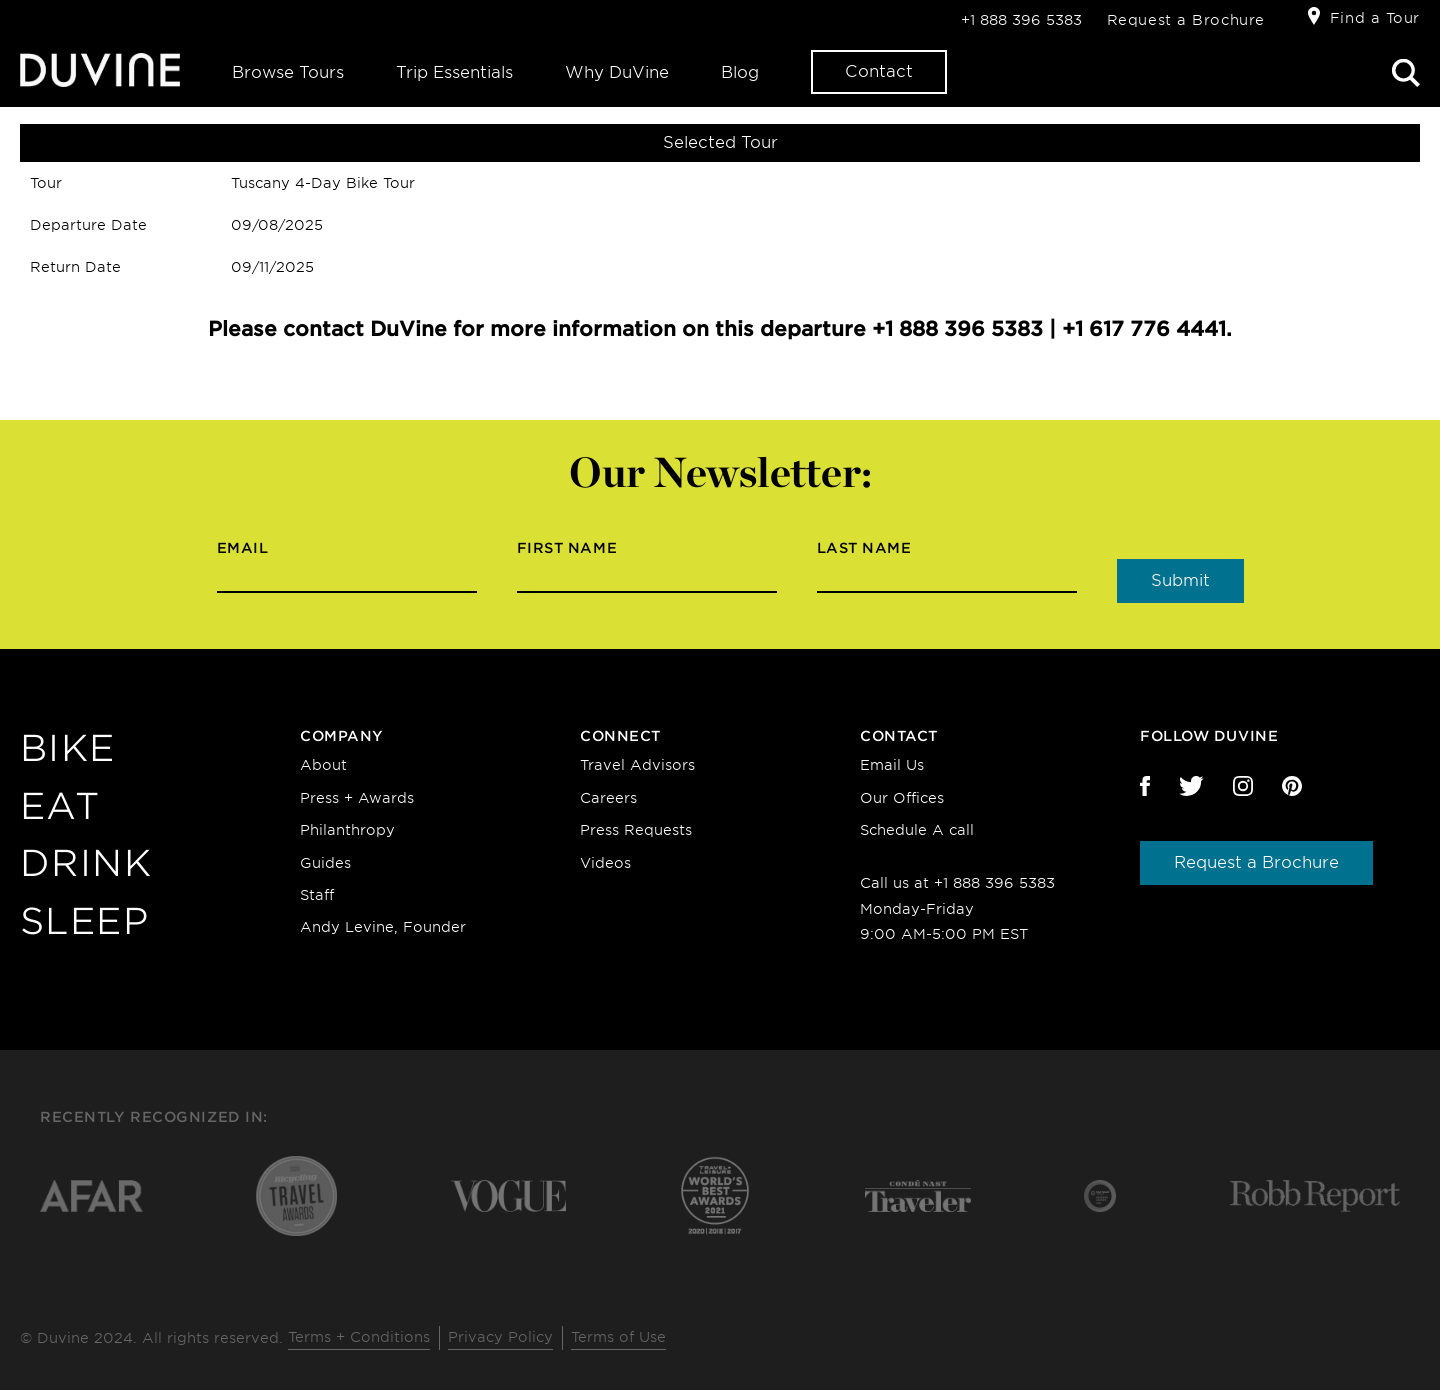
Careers (608, 798)
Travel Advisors (637, 765)
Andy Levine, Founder (383, 927)
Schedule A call (917, 830)
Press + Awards (357, 798)
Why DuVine (617, 72)
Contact (879, 71)
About (323, 765)
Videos (605, 863)
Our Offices (902, 798)
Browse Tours (288, 72)
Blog (740, 72)
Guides (325, 863)
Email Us (892, 765)
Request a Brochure (1186, 20)
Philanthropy (347, 830)
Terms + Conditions (359, 1337)
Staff (317, 895)
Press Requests (636, 830)
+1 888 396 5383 (1021, 20)
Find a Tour (1375, 18)
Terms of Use (618, 1337)
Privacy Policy (500, 1337)
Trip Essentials (454, 72)
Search (1406, 73)
